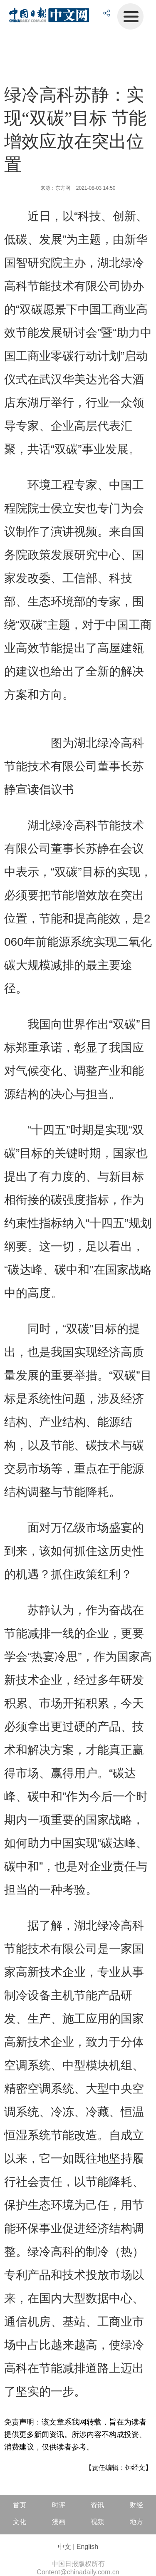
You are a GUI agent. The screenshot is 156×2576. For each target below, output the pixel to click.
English (87, 2546)
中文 (64, 2546)
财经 (136, 2505)
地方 (136, 2521)
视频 (97, 2521)
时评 (58, 2505)
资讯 (97, 2505)
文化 (19, 2521)
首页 (19, 2505)
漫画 (58, 2521)
